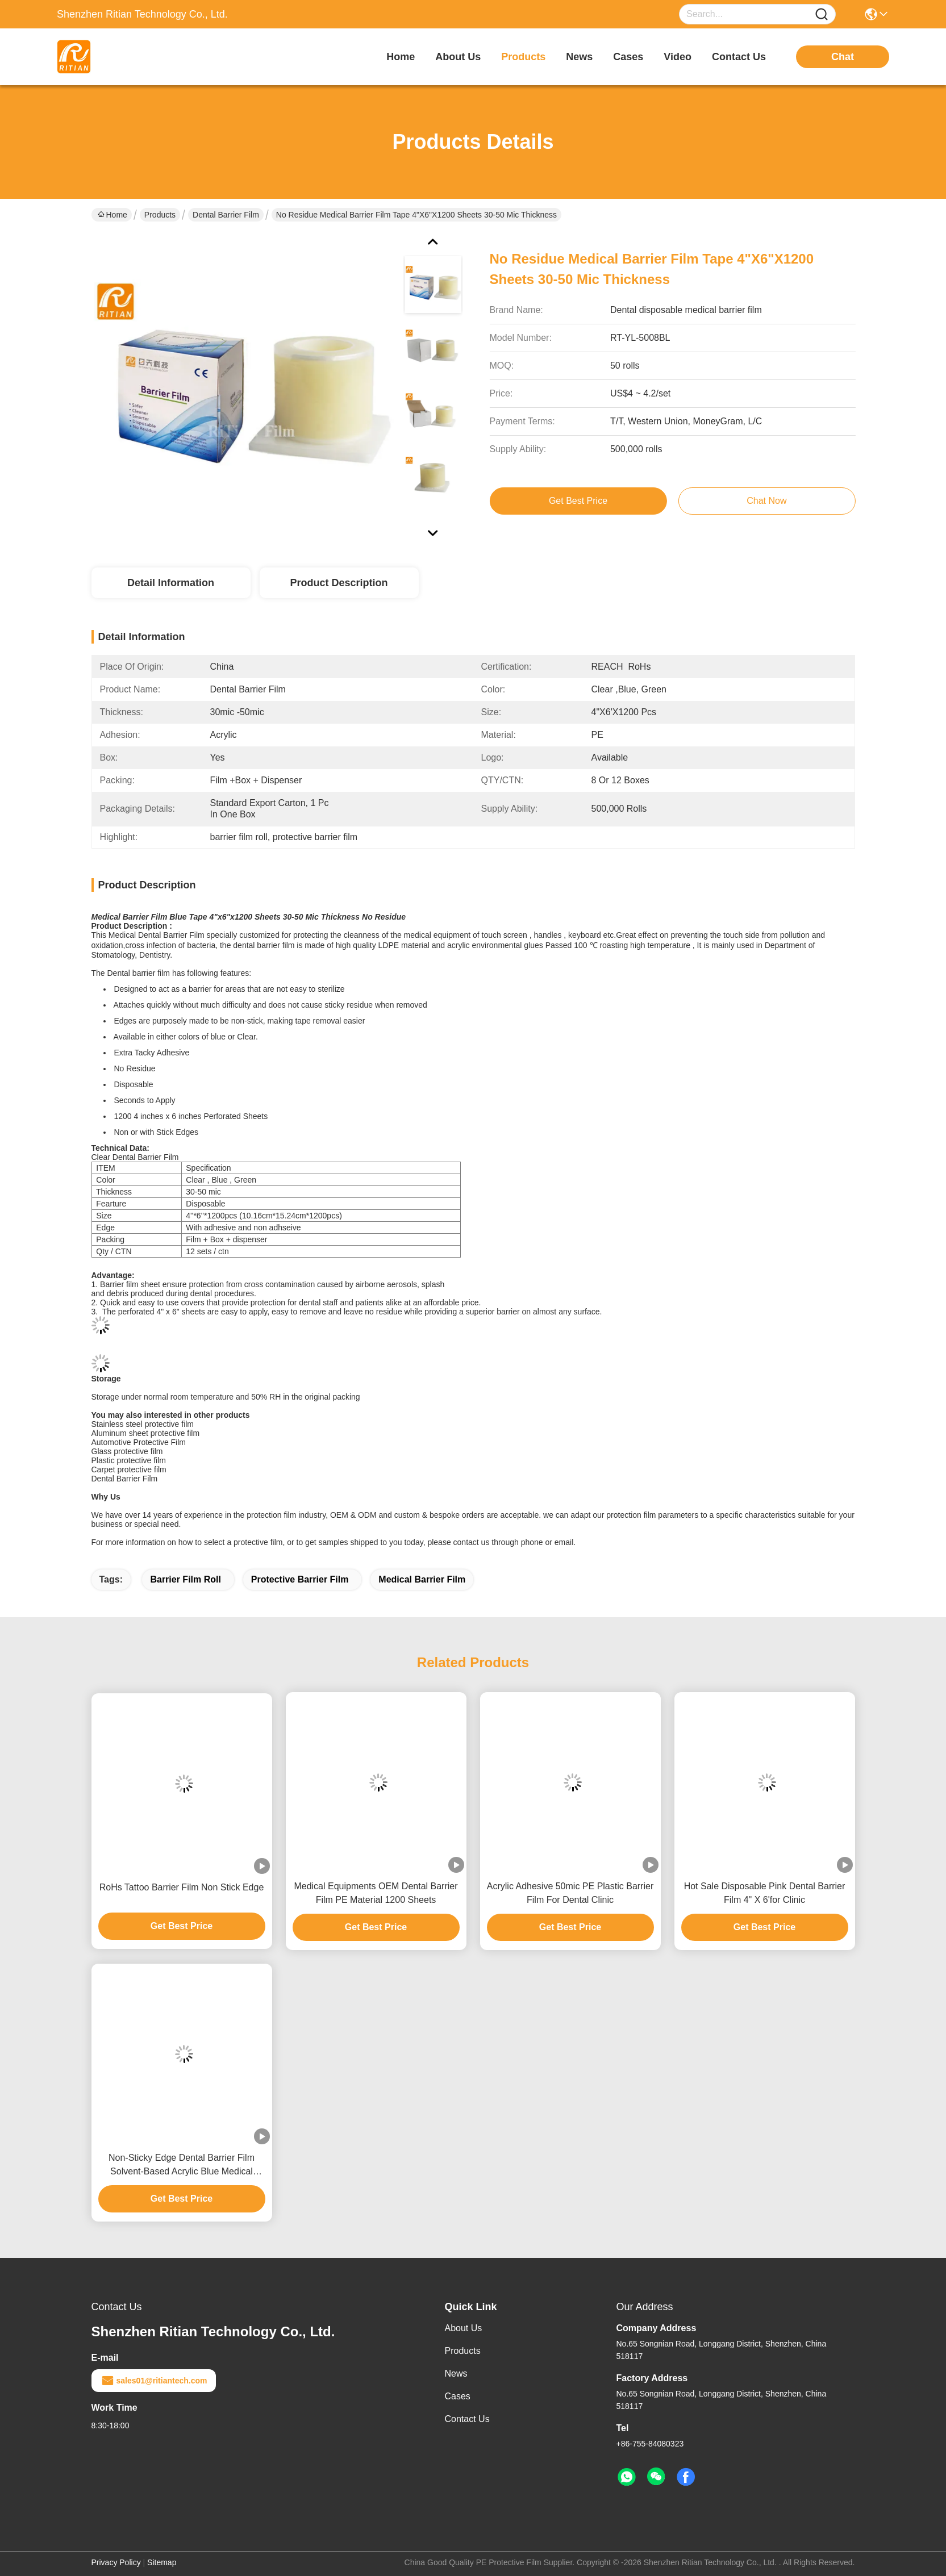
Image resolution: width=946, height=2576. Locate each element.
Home (400, 56)
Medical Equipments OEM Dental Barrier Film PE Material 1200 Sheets (375, 1893)
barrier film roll (185, 1579)
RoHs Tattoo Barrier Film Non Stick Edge (181, 1887)
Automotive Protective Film (138, 1442)
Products (160, 214)
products (523, 56)
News (456, 2373)
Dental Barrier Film (226, 214)
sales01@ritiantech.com (154, 2380)
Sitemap (161, 2562)
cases (628, 56)
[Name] (821, 14)
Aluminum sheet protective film (145, 1433)
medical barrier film (421, 1579)
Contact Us (467, 2419)
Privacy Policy (116, 2562)
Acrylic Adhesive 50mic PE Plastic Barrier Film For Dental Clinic (570, 1893)
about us (458, 56)
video (677, 56)
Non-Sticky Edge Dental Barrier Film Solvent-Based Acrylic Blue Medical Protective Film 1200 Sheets (182, 2165)
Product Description (338, 582)
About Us (463, 2328)
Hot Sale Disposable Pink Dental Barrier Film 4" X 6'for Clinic (764, 1893)
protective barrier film (300, 1579)
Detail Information (170, 582)
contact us (739, 56)
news (579, 56)
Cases (457, 2396)
